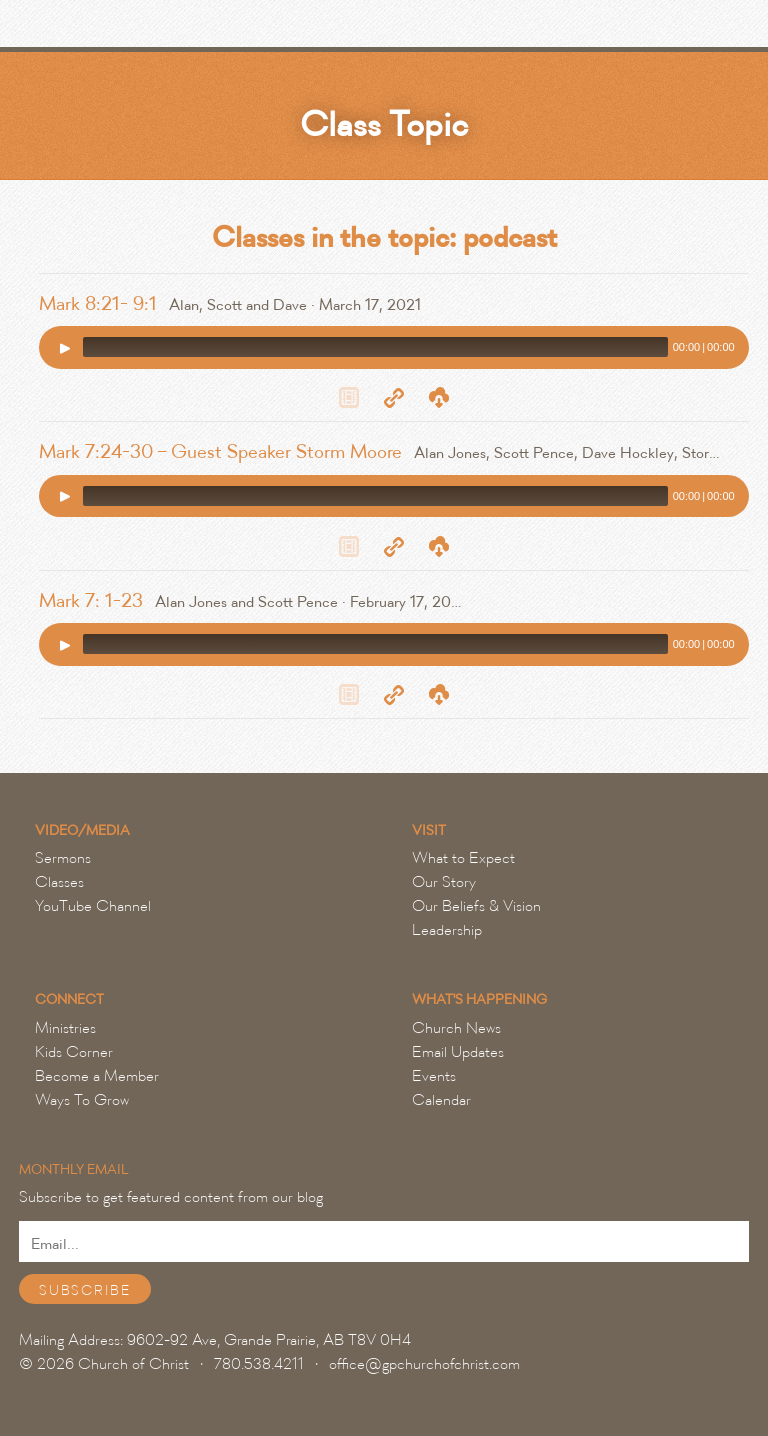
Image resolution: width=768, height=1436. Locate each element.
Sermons (63, 858)
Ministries (65, 1028)
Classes (59, 882)
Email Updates (458, 1052)
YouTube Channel (93, 906)
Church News (456, 1028)
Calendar (441, 1100)
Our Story (444, 882)
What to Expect (463, 858)
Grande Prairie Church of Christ (124, 29)
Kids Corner (74, 1052)
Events (434, 1076)
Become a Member (97, 1076)
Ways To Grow (82, 1100)
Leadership (447, 930)
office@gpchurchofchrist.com (424, 1364)
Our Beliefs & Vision (476, 906)
